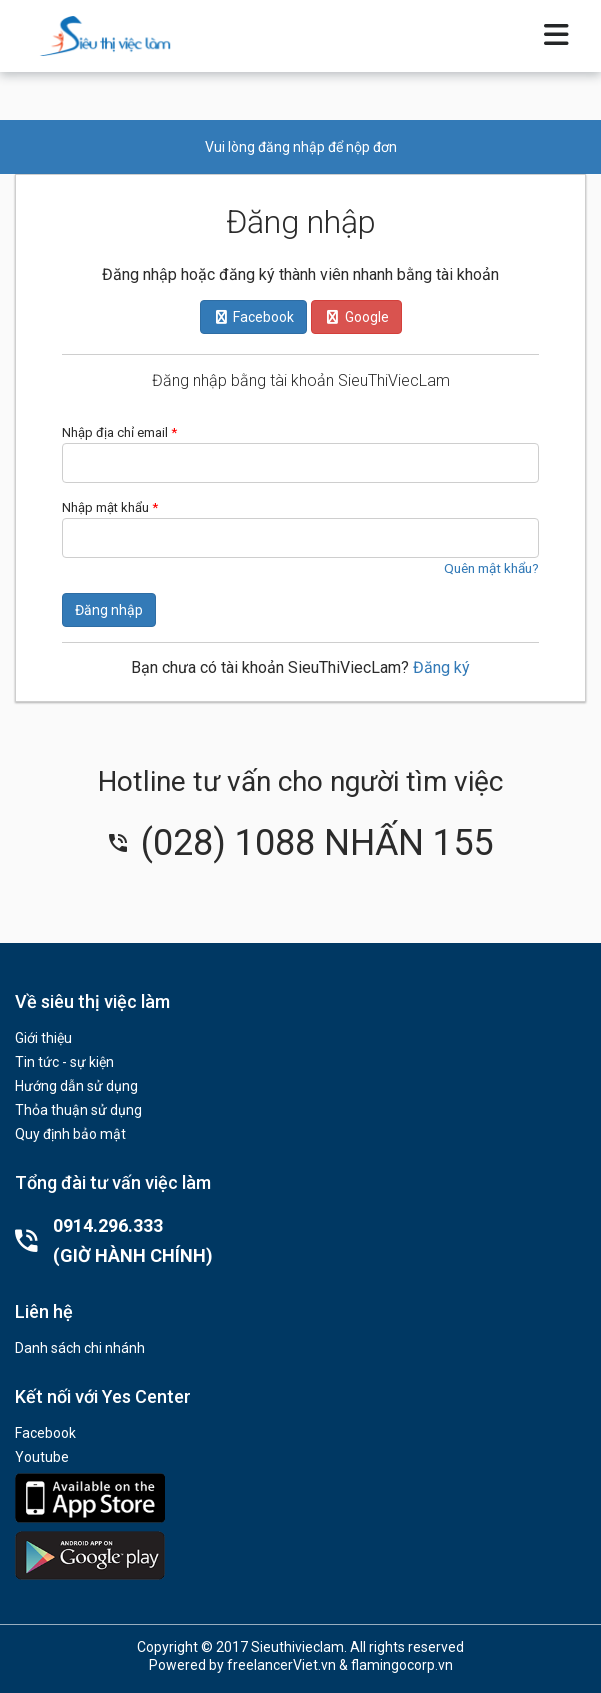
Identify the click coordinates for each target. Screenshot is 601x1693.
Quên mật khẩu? (491, 568)
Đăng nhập (109, 610)
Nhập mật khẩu (110, 507)
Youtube (42, 1457)
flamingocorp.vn (402, 1665)
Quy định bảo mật (70, 1134)
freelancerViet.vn (281, 1665)
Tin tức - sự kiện (64, 1062)
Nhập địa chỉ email (119, 432)
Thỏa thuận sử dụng (78, 1110)
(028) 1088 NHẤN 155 (301, 843)
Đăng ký (441, 667)
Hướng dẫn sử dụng (76, 1086)
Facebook (45, 1433)
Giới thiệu (43, 1038)
